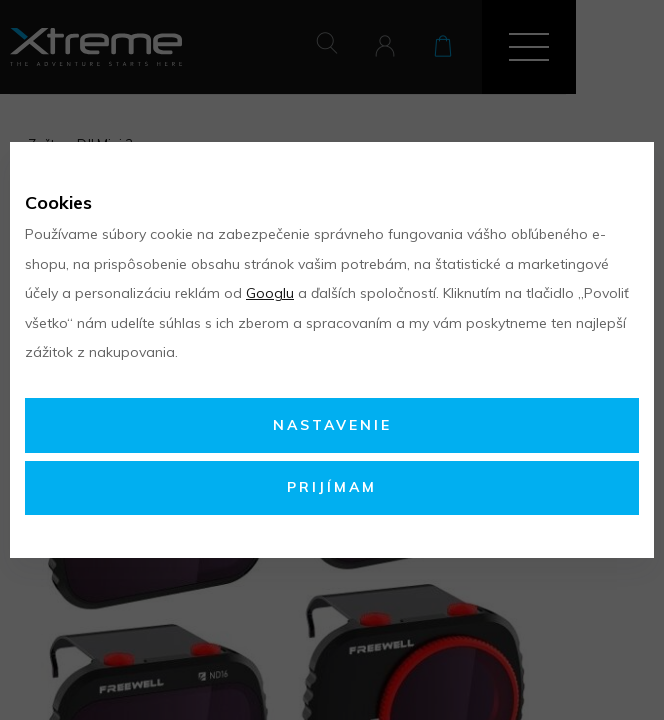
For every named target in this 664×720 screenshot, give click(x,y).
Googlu (270, 293)
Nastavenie (332, 425)
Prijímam (332, 487)
